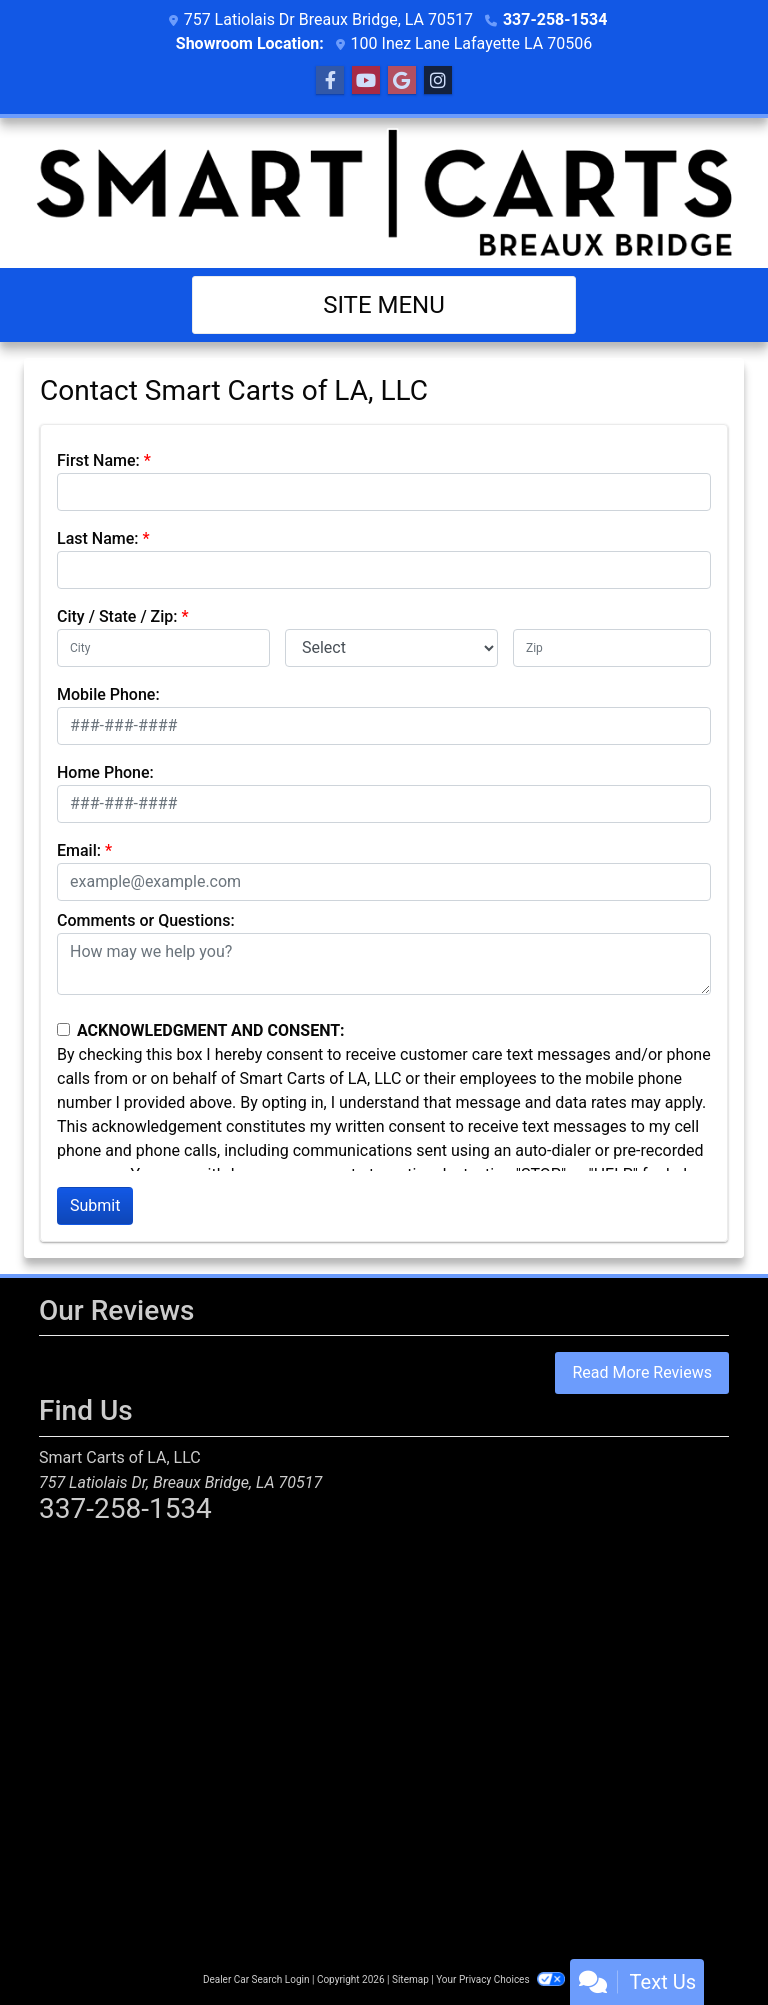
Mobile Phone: (108, 694)
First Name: (98, 460)
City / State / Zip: (117, 616)
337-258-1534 (555, 19)
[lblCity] (163, 648)
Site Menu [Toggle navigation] (384, 305)
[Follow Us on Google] (402, 81)
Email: (79, 850)
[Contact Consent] (63, 1029)
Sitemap (410, 1979)
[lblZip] (612, 648)
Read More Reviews (642, 1372)
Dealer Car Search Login (256, 1979)
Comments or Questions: (146, 920)
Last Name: (98, 538)
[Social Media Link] (438, 81)
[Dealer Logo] (384, 193)
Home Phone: (105, 772)
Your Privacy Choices (500, 1979)
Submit (95, 1205)
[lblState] (391, 648)
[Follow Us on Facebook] (330, 81)
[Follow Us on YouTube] (366, 81)
